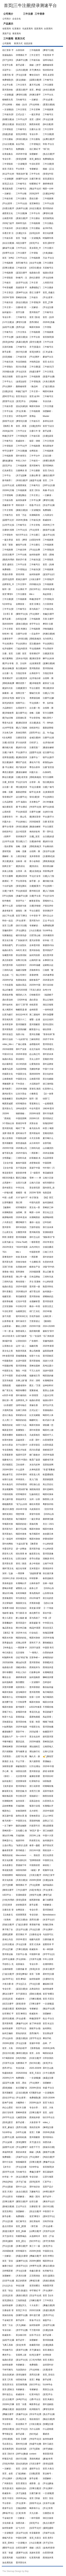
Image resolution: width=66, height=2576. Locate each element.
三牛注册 (28, 13)
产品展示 (8, 23)
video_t (46, 2122)
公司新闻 (6, 43)
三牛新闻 (8, 38)
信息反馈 (28, 43)
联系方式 (20, 38)
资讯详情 (20, 574)
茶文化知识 (21, 1608)
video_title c (7, 1044)
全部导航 (47, 1143)
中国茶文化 (21, 1074)
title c (31, 594)
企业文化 (16, 18)
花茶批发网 (48, 1464)
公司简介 (8, 13)
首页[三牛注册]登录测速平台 (30, 5)
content (32, 2454)
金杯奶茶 (33, 1009)
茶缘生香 (33, 1405)
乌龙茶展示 (21, 2557)
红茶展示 (16, 28)
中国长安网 (21, 2538)
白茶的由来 (48, 1652)
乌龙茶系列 (27, 28)
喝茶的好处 (21, 1875)
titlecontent (21, 1855)
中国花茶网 (21, 1118)
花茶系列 (38, 28)
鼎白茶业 (33, 1000)
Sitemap (10, 2571)
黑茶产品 (6, 33)
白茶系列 (48, 28)
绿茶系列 (6, 28)
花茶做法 (20, 1964)
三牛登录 (40, 13)
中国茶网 (47, 1163)
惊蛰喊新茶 (21, 2162)
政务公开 (33, 1588)
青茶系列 (16, 33)
